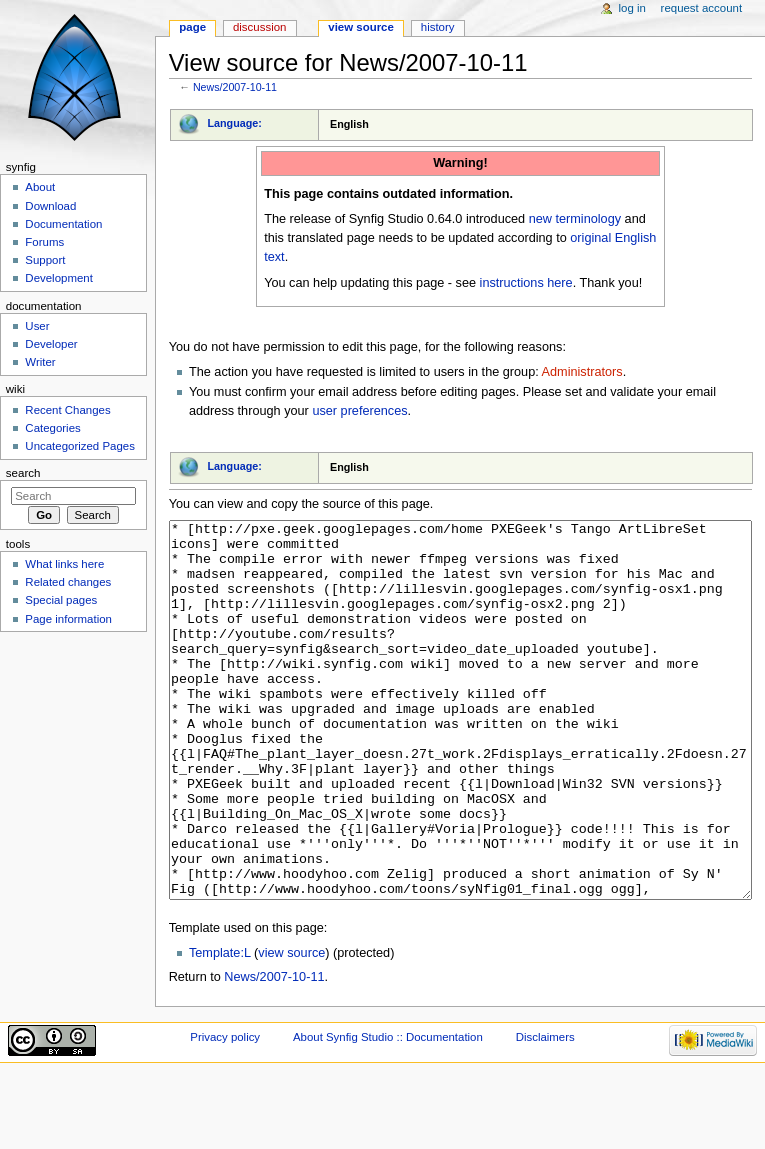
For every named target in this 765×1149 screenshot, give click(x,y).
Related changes (68, 582)
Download (50, 206)
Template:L (220, 1028)
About (40, 187)
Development (58, 278)
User (37, 326)
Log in (632, 8)
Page (192, 27)
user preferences (359, 411)
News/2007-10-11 (235, 87)
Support (45, 260)
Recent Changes (67, 410)
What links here (64, 564)
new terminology (575, 219)
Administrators (582, 372)
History (438, 27)
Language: (234, 123)
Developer (51, 344)
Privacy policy (225, 1112)
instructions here (526, 283)
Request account (702, 8)
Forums (44, 242)
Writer (40, 362)
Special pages (61, 600)
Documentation (63, 224)
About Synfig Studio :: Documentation (388, 1112)
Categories (52, 428)
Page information (68, 619)
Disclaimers (545, 1112)
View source (361, 27)
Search (23, 473)
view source (291, 1028)
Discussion (259, 27)
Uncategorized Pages (80, 446)
